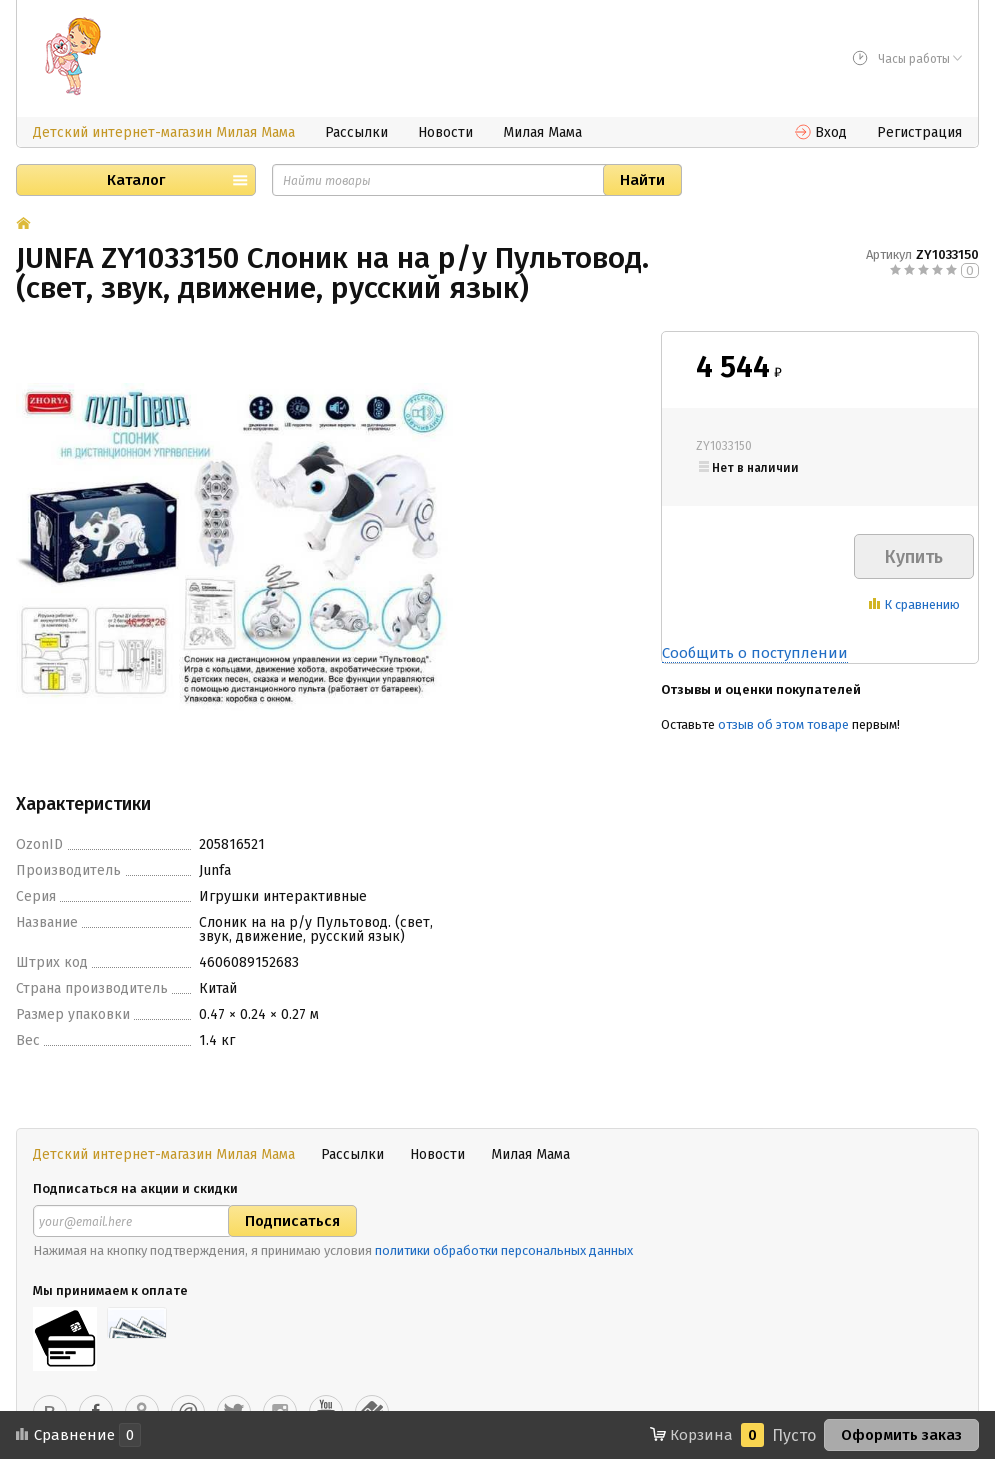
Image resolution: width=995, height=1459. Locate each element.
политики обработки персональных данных (504, 1250)
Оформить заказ (901, 1435)
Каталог (136, 180)
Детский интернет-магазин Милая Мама (164, 132)
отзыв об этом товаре (783, 724)
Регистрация (919, 132)
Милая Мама (542, 132)
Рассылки (356, 132)
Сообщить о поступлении (755, 653)
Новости (445, 132)
